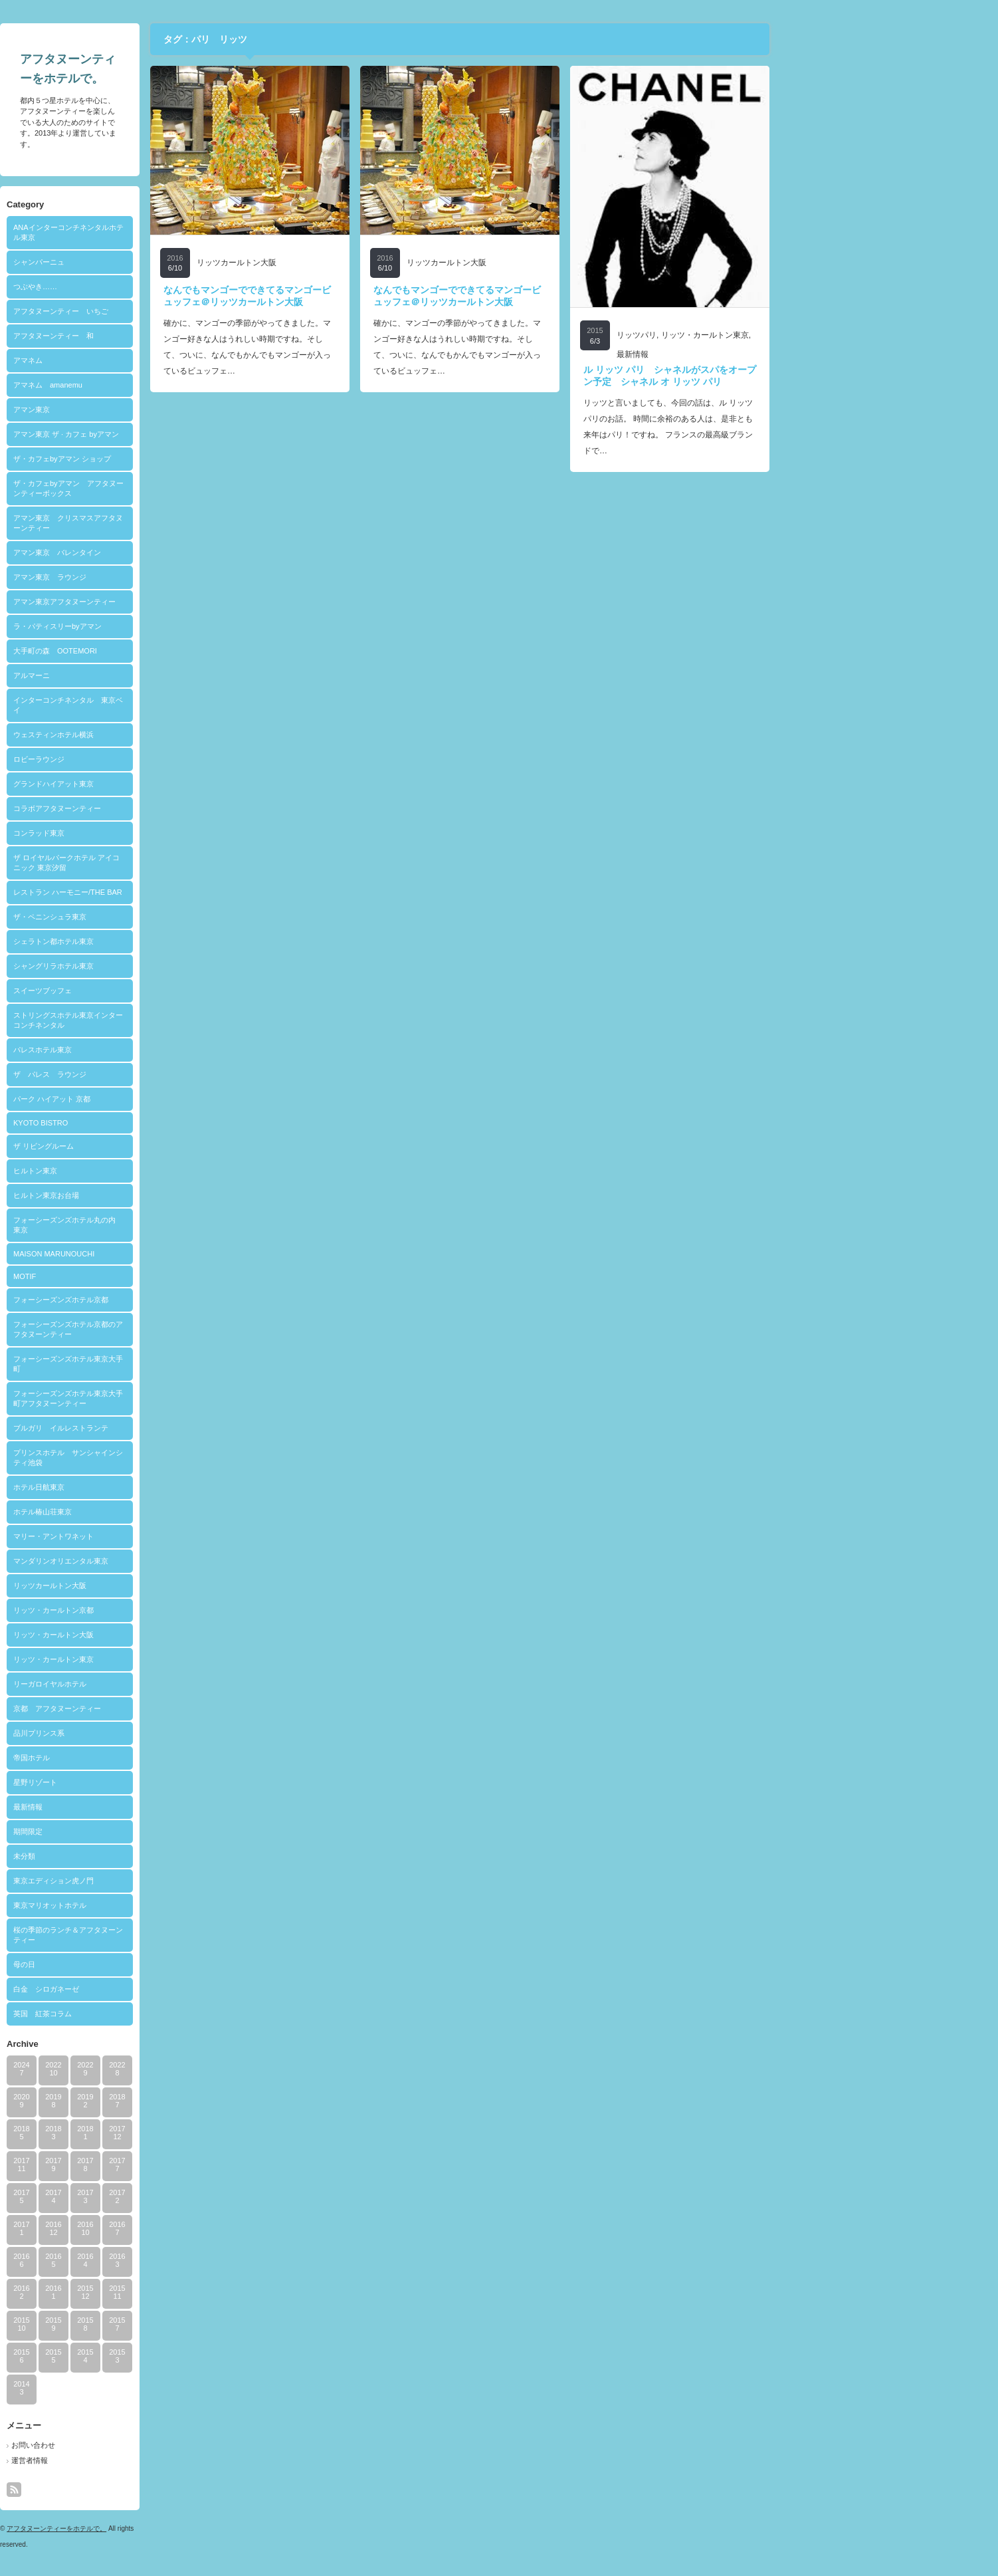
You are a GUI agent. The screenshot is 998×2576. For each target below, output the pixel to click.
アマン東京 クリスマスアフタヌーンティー (180, 523)
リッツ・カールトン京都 (165, 1610)
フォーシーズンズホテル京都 (172, 1300)
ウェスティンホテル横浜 (165, 735)
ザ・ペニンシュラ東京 (161, 917)
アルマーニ (143, 675)
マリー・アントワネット (165, 1536)
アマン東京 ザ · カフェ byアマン (178, 434)
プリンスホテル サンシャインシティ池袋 (180, 1457)
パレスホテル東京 (154, 1050)
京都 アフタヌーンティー (169, 1708)
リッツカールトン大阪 (161, 1585)
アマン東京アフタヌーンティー (176, 602)
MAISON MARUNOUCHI (165, 1254)
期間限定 (139, 1831)
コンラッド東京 (150, 833)
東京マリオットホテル (161, 1905)
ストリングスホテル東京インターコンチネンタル (180, 1020)
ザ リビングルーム (155, 1146)
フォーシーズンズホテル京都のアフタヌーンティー (180, 1329)
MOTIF (136, 1276)
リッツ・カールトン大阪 (165, 1635)
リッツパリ (748, 335)
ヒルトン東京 (147, 1171)
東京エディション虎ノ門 (165, 1881)
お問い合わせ (145, 2445)
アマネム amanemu (159, 385)
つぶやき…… (147, 287)
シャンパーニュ (150, 262)
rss (125, 2489)
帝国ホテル (143, 1758)
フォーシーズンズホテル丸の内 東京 (180, 1225)
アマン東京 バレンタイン (169, 552)
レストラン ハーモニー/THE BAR (179, 892)
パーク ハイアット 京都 (163, 1099)
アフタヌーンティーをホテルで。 (168, 2528)
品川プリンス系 (150, 1733)
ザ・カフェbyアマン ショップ (174, 459)
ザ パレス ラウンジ (161, 1074)
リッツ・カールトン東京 (165, 1659)
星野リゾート (147, 1782)
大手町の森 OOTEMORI (167, 651)
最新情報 (139, 1807)
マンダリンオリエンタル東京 (172, 1561)
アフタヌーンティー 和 (165, 336)
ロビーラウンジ (150, 759)
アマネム (139, 360)
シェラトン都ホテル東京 (165, 941)
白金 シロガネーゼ (158, 1989)
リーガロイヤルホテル (161, 1684)
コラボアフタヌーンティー (169, 808)
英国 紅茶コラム (154, 2014)
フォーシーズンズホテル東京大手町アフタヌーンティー (180, 1398)
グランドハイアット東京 (165, 784)
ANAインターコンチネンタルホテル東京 (180, 232)
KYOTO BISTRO (152, 1123)
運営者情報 (141, 2460)
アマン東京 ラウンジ (161, 577)
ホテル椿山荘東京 (154, 1512)
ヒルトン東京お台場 (158, 1195)
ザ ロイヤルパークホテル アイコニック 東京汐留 (178, 863)
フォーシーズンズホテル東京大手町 (180, 1364)
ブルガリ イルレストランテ (172, 1428)
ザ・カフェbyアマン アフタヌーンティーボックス (180, 488)
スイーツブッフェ (154, 991)
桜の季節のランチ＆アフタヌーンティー (180, 1935)
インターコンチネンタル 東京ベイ (180, 705)
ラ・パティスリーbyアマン (169, 626)
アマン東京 (143, 409)
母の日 (136, 1964)
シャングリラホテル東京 (165, 966)
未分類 (136, 1856)
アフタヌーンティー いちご (172, 311)
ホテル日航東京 (150, 1487)
